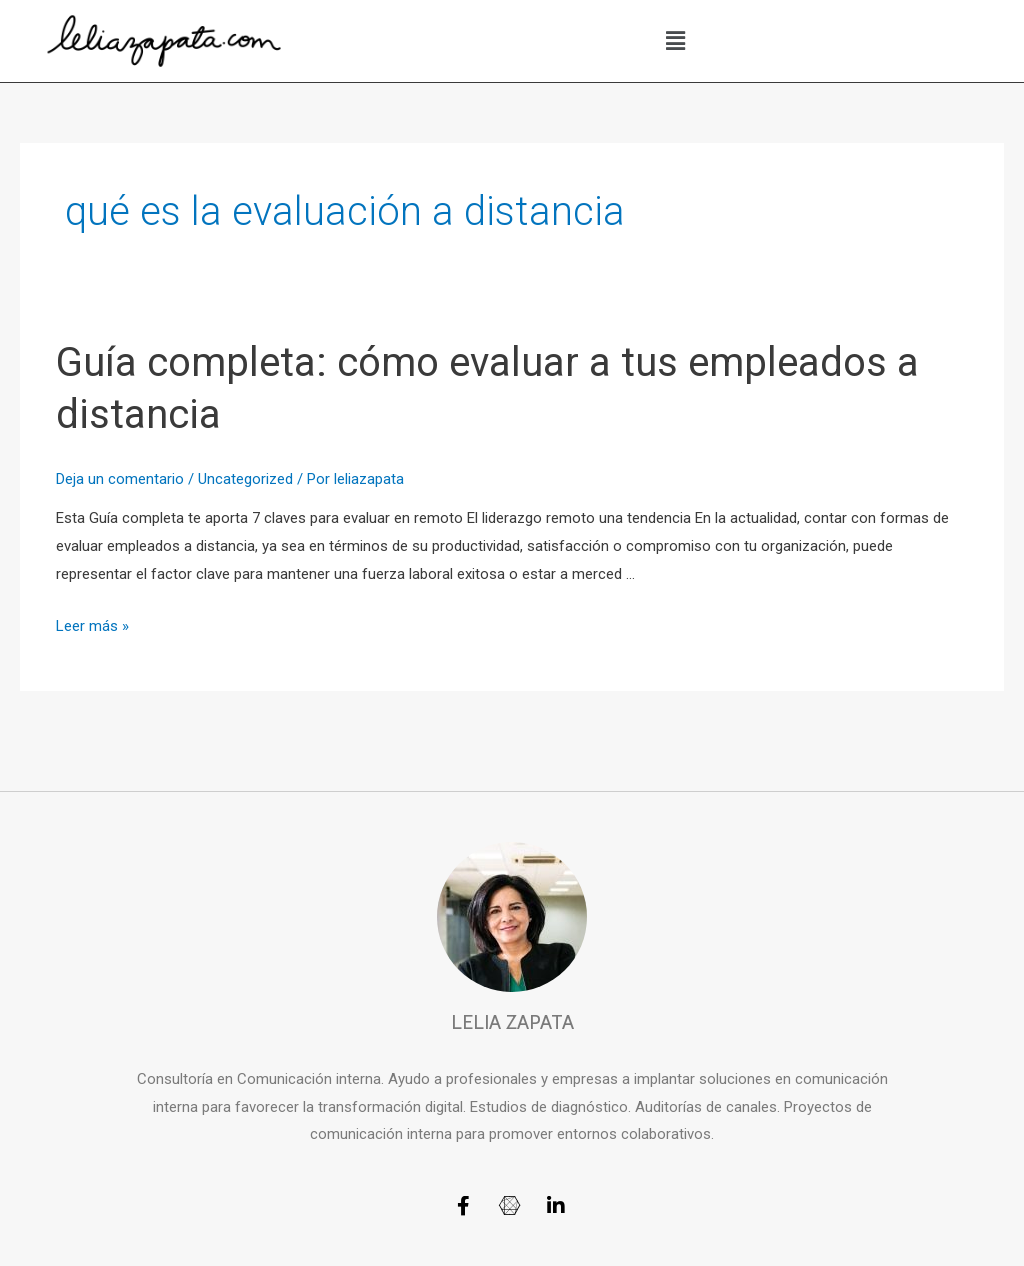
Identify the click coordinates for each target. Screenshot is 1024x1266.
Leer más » (92, 626)
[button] (676, 41)
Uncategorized (245, 479)
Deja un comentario (120, 479)
